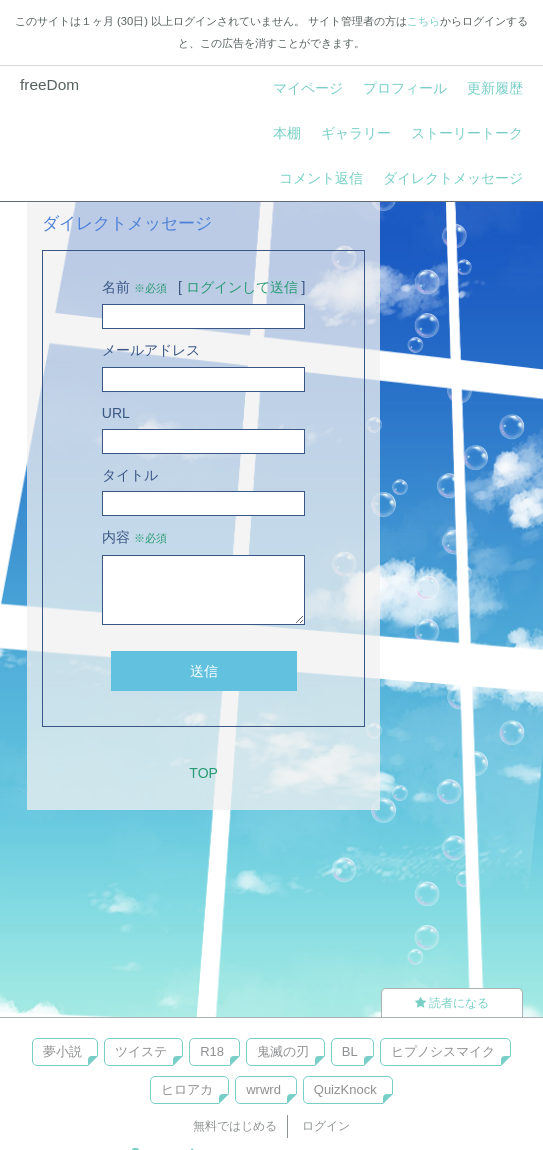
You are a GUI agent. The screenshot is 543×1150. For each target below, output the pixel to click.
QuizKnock (345, 1089)
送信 (204, 671)
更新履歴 (495, 88)
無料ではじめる (235, 1126)
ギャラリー (356, 133)
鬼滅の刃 (283, 1051)
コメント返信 (321, 178)
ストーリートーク (467, 133)
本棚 (287, 133)
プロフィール (405, 88)
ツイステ (141, 1051)
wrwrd (263, 1089)
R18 (212, 1051)
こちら (423, 21)
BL (350, 1051)
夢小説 (62, 1051)
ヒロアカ (187, 1089)
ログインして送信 (242, 287)
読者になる (452, 1003)
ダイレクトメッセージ (453, 178)
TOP (203, 773)
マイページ (308, 88)
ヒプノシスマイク (443, 1051)
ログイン (326, 1126)
